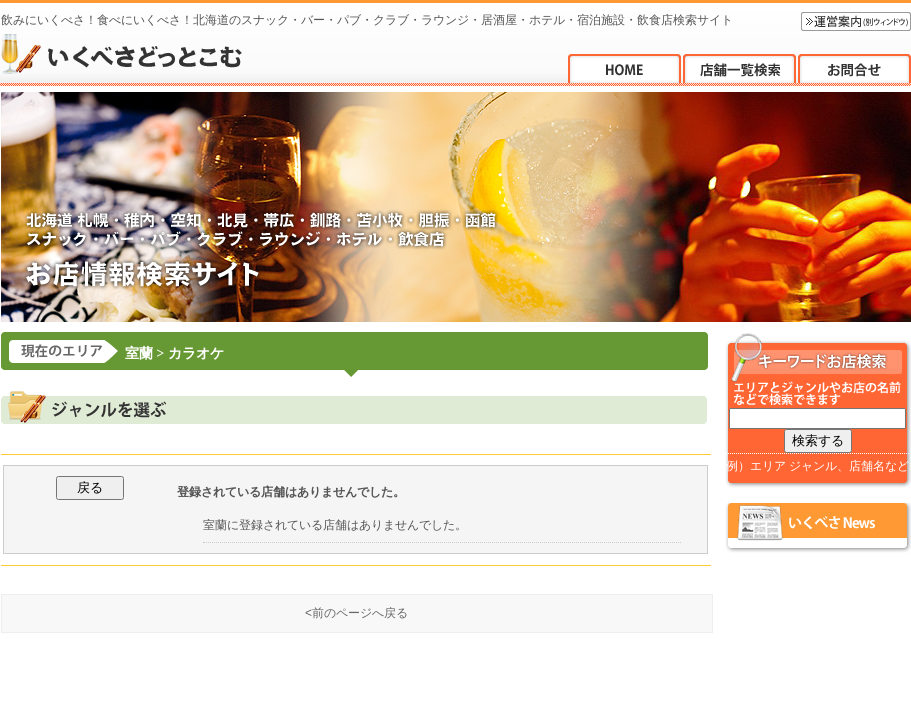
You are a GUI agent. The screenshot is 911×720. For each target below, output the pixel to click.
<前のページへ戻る (356, 613)
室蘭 (139, 353)
